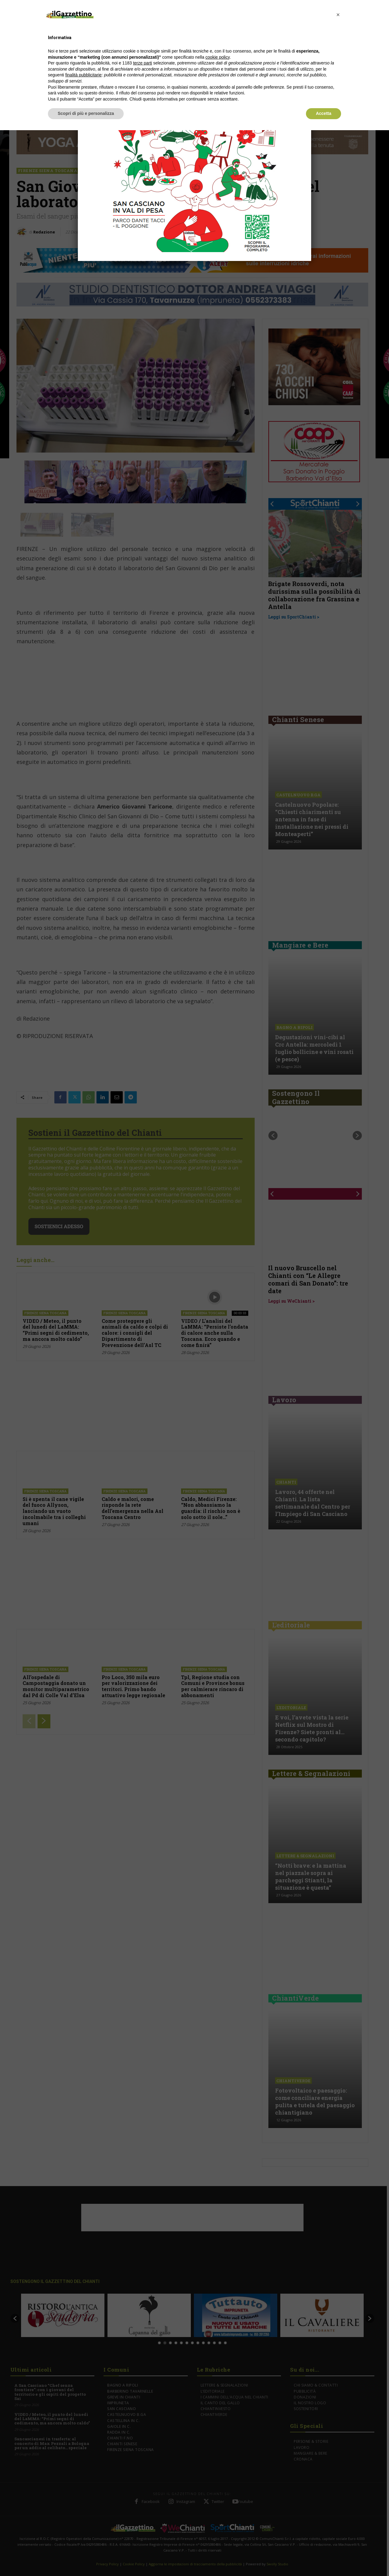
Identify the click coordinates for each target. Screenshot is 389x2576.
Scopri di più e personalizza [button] (86, 113)
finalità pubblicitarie (83, 74)
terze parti (142, 63)
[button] (338, 15)
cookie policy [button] (217, 57)
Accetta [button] (323, 113)
